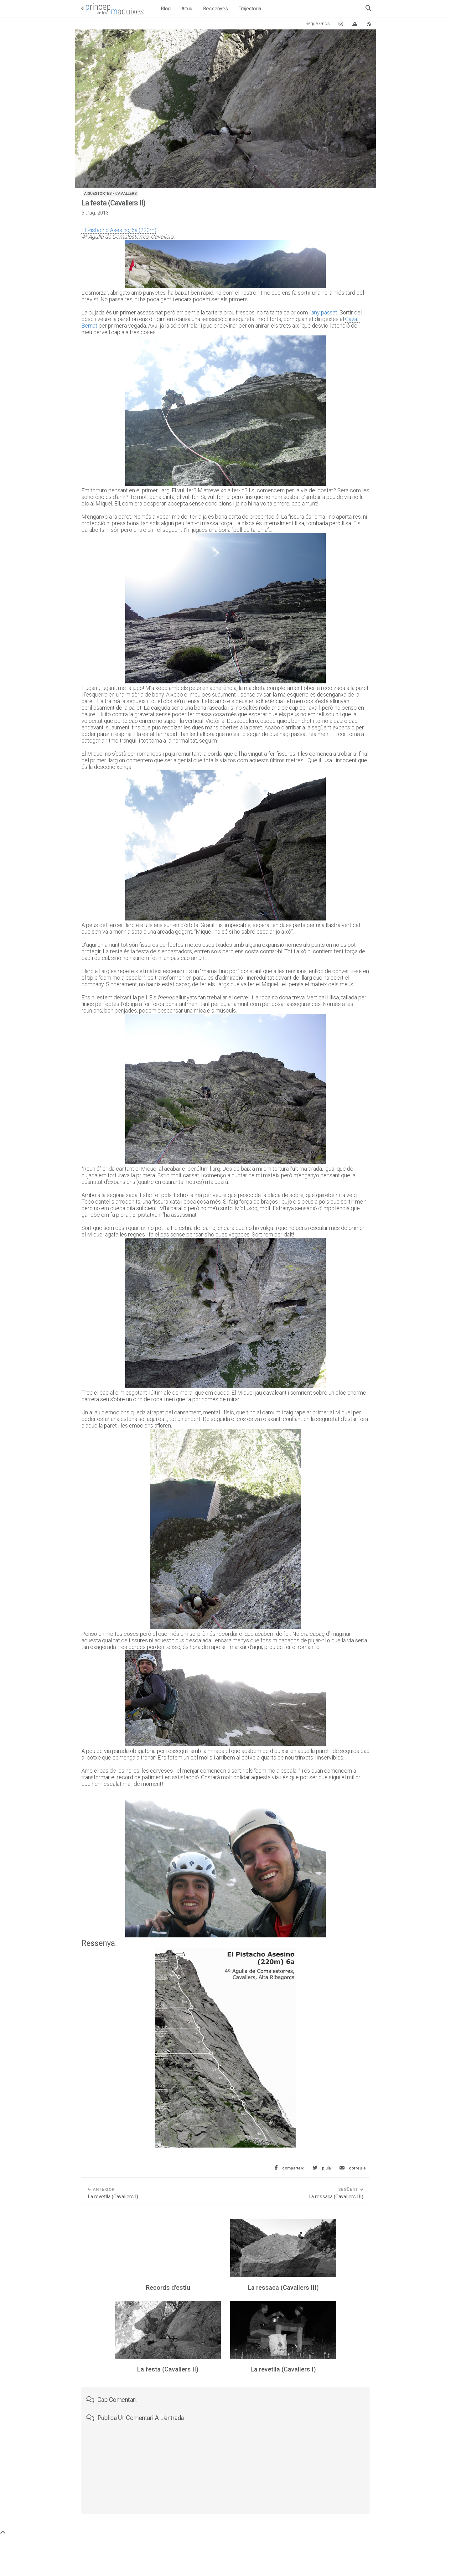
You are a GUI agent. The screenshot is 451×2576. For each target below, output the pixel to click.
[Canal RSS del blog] (369, 23)
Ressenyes (215, 9)
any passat (324, 312)
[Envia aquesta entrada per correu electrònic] (353, 2168)
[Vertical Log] (355, 23)
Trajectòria (250, 9)
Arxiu (186, 9)
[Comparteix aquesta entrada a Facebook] (289, 2168)
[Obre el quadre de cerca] (368, 8)
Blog (166, 9)
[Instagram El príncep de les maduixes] (341, 23)
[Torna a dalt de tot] (3, 2532)
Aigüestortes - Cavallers (110, 193)
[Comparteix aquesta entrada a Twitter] (321, 2168)
